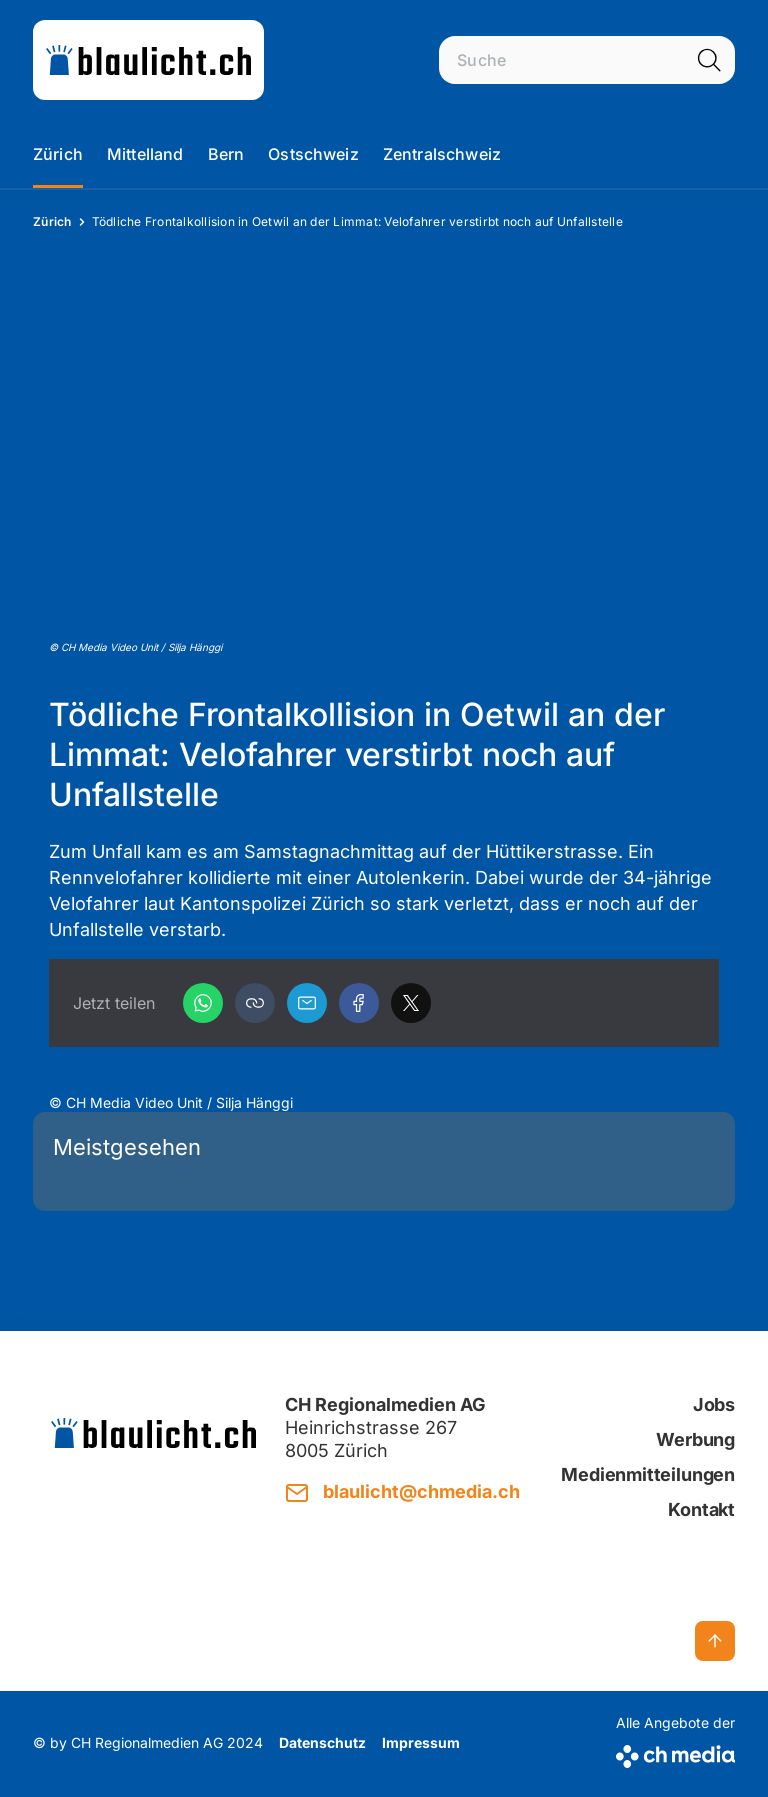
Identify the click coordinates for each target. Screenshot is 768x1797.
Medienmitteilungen (648, 1474)
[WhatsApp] (203, 1003)
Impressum (421, 1742)
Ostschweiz (313, 154)
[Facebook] (359, 1003)
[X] (411, 1003)
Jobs (714, 1404)
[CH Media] (675, 1752)
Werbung (695, 1439)
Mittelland (145, 154)
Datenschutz (322, 1742)
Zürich (58, 154)
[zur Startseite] (148, 60)
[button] (255, 1003)
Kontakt (701, 1509)
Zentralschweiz (442, 154)
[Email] (307, 1003)
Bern (226, 154)
